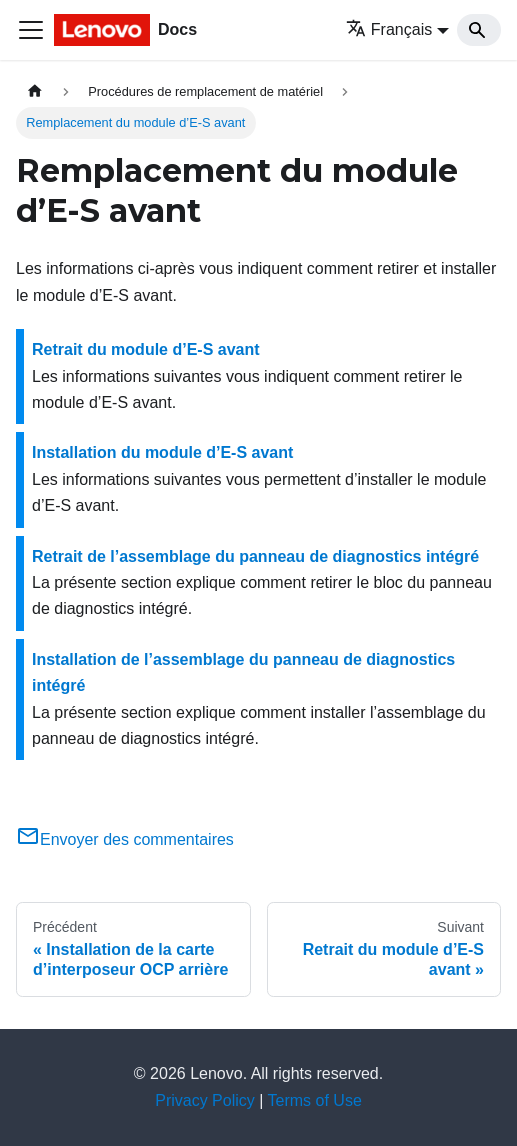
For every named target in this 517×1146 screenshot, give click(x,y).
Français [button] (389, 29)
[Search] (479, 30)
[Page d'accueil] (35, 91)
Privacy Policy (205, 1100)
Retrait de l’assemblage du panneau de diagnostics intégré (255, 556)
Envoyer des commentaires (125, 839)
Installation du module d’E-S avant (162, 452)
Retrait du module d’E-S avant (146, 349)
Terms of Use (315, 1100)
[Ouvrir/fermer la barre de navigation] (31, 30)
